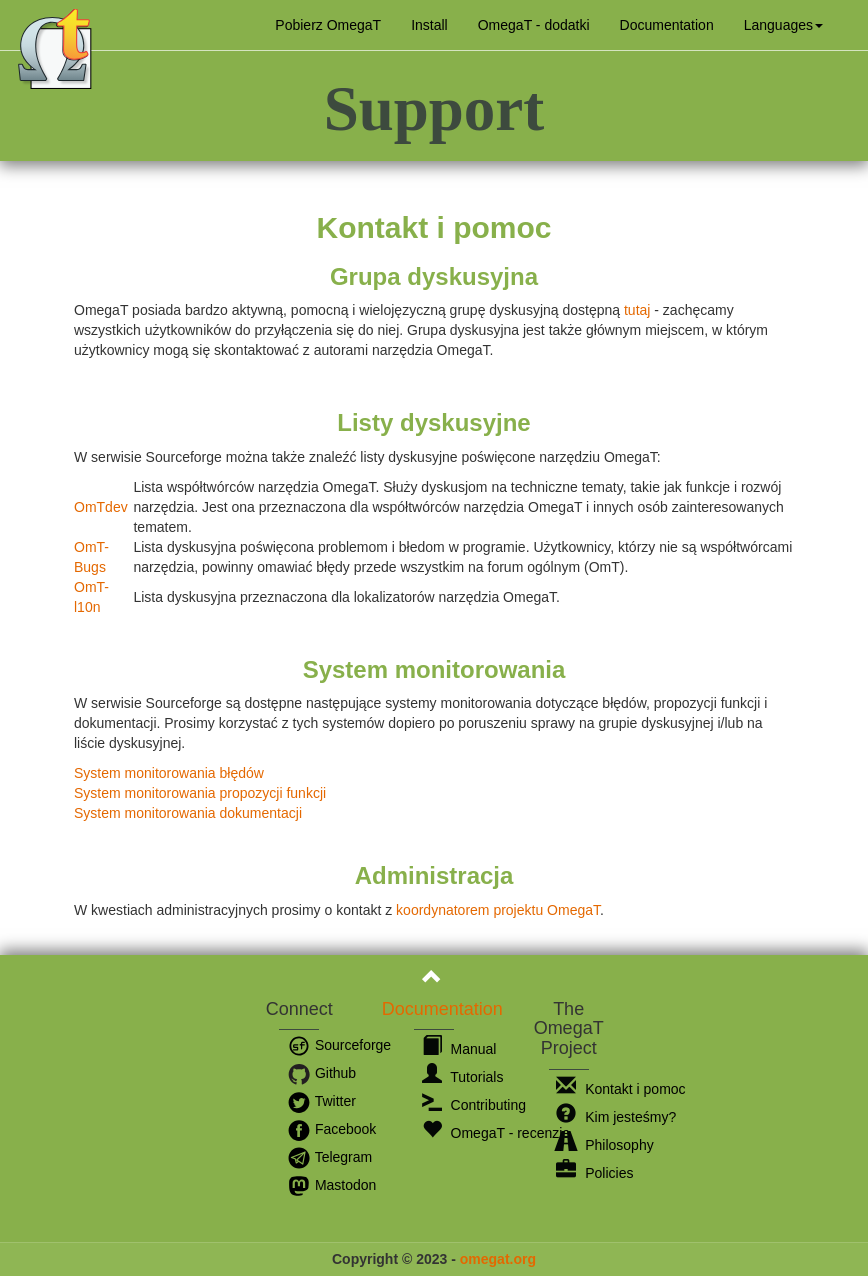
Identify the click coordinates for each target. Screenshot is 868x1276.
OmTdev (101, 507)
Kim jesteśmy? (616, 1117)
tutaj (637, 310)
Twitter (321, 1101)
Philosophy (604, 1145)
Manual (459, 1049)
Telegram (329, 1157)
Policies (594, 1173)
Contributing (474, 1105)
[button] (783, 25)
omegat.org (498, 1259)
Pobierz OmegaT (328, 25)
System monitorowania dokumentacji (188, 813)
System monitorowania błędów (169, 773)
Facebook (331, 1129)
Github (321, 1073)
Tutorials (463, 1077)
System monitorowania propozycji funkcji (200, 793)
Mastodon (331, 1185)
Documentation (667, 25)
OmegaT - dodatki (534, 25)
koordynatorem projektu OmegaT (498, 910)
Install (429, 25)
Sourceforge (339, 1045)
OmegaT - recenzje (496, 1133)
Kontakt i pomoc (620, 1089)
